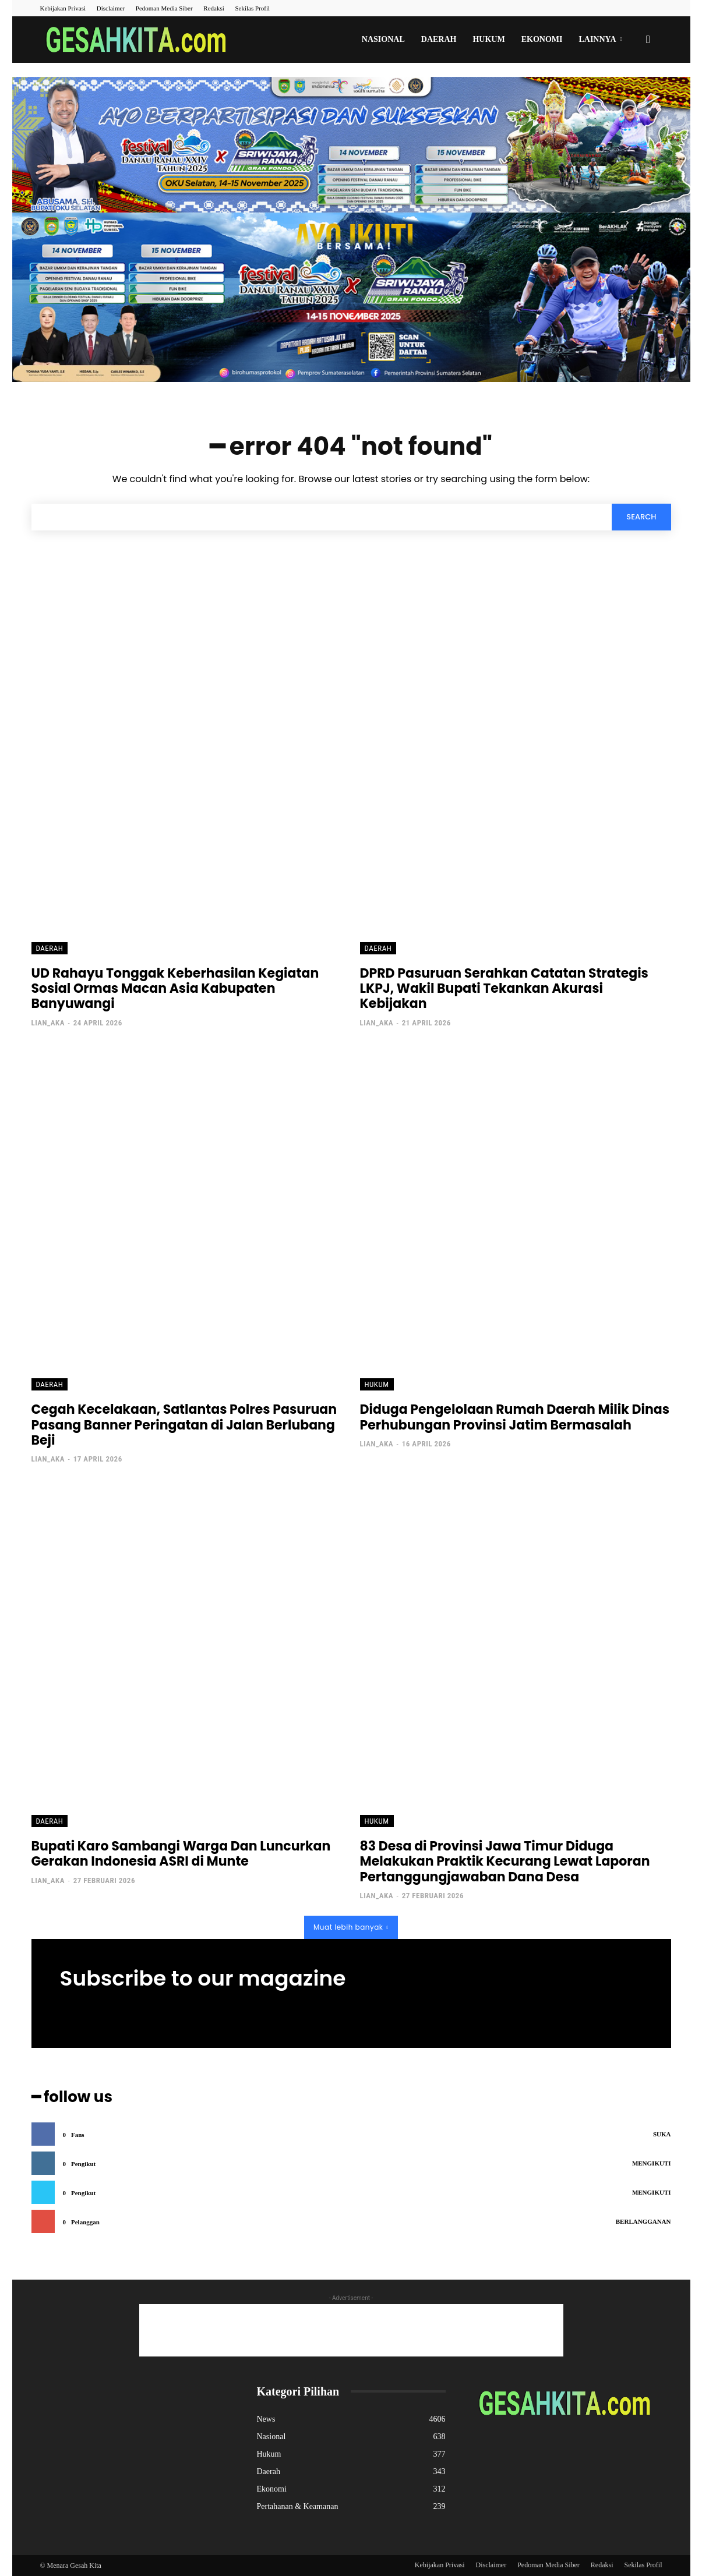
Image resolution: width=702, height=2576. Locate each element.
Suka (662, 2134)
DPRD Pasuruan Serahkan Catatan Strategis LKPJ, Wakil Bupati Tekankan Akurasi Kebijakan (504, 988)
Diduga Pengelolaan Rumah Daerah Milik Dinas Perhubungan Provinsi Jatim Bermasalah (514, 1417)
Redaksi (213, 8)
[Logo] (139, 39)
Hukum (488, 39)
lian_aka (48, 1022)
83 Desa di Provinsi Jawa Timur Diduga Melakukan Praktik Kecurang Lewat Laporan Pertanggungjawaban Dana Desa (505, 1861)
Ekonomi (542, 39)
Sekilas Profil (252, 8)
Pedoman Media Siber (164, 8)
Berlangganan (643, 2221)
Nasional (383, 39)
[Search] (641, 517)
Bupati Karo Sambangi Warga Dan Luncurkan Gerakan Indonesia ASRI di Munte (181, 1853)
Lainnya (600, 39)
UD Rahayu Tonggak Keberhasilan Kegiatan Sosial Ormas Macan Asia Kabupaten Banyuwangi (175, 988)
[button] (648, 40)
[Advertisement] (351, 2330)
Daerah (439, 39)
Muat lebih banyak (351, 1927)
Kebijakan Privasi (63, 8)
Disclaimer (111, 8)
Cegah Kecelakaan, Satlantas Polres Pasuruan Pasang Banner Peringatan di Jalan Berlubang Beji (184, 1424)
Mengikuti (651, 2163)
